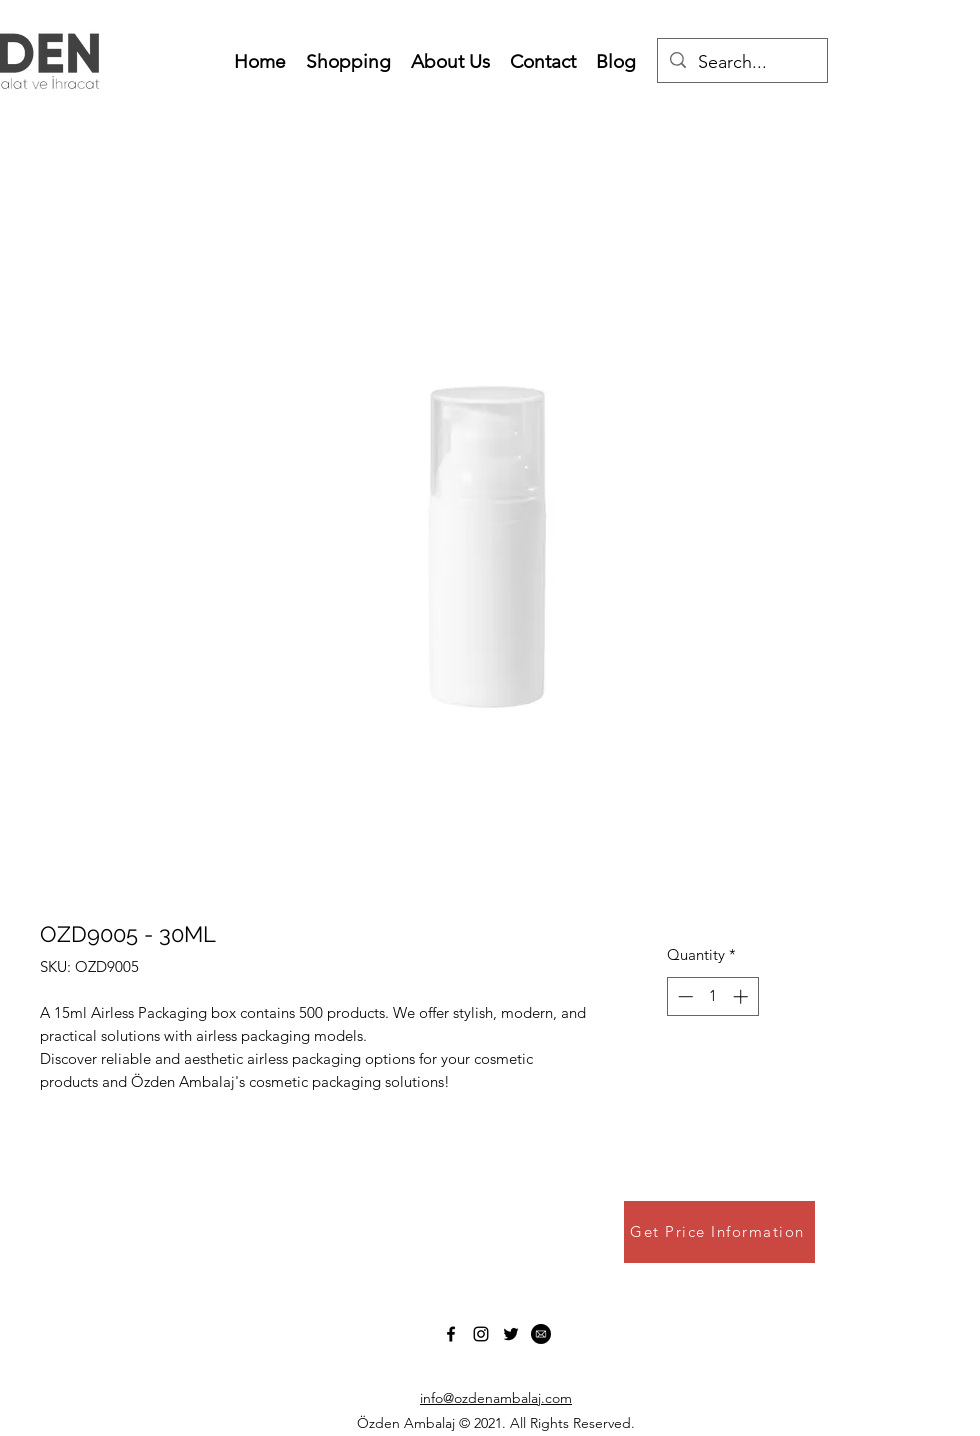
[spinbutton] (712, 996)
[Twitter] (511, 1334)
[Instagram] (481, 1334)
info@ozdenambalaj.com (496, 1398)
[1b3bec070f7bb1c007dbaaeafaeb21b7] (541, 1334)
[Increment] (742, 996)
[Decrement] (683, 996)
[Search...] (741, 63)
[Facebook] (451, 1334)
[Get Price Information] (719, 1232)
